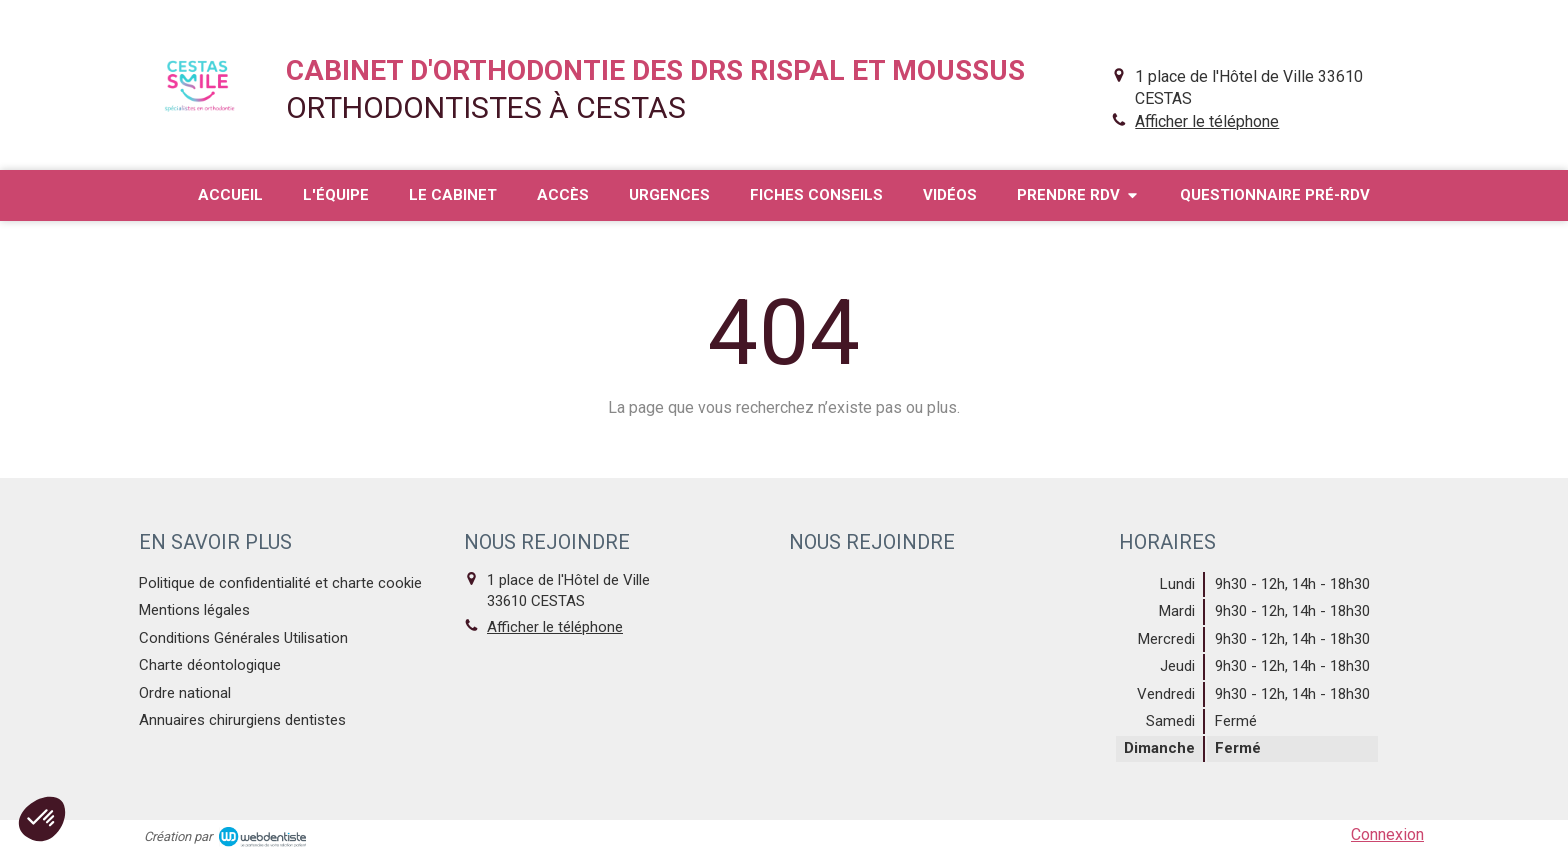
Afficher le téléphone (1207, 121)
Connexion (1387, 834)
